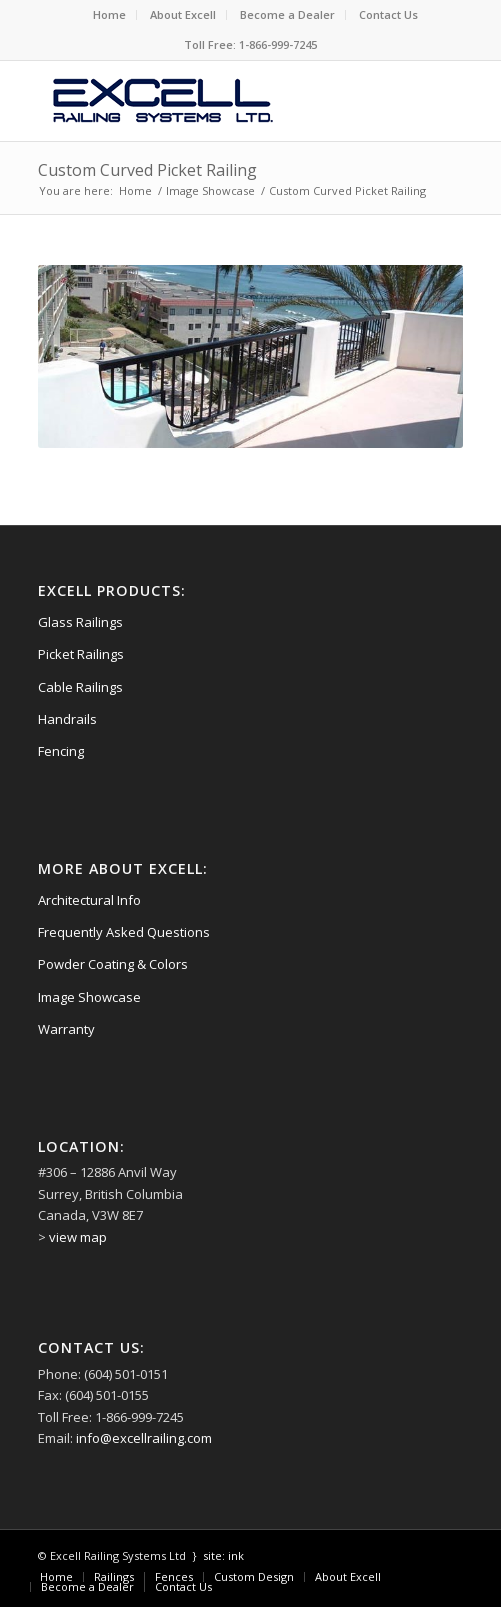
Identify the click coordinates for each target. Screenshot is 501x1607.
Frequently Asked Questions (124, 932)
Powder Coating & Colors (113, 964)
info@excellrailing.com (144, 1438)
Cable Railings (80, 687)
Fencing (61, 751)
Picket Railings (81, 654)
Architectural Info (89, 900)
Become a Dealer (287, 14)
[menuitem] (110, 15)
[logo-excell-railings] (208, 101)
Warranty (66, 1029)
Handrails (67, 719)
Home (109, 14)
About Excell (183, 14)
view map (78, 1237)
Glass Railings (80, 622)
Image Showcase (89, 997)
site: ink (223, 1555)
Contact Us (388, 14)
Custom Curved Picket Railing (147, 170)
